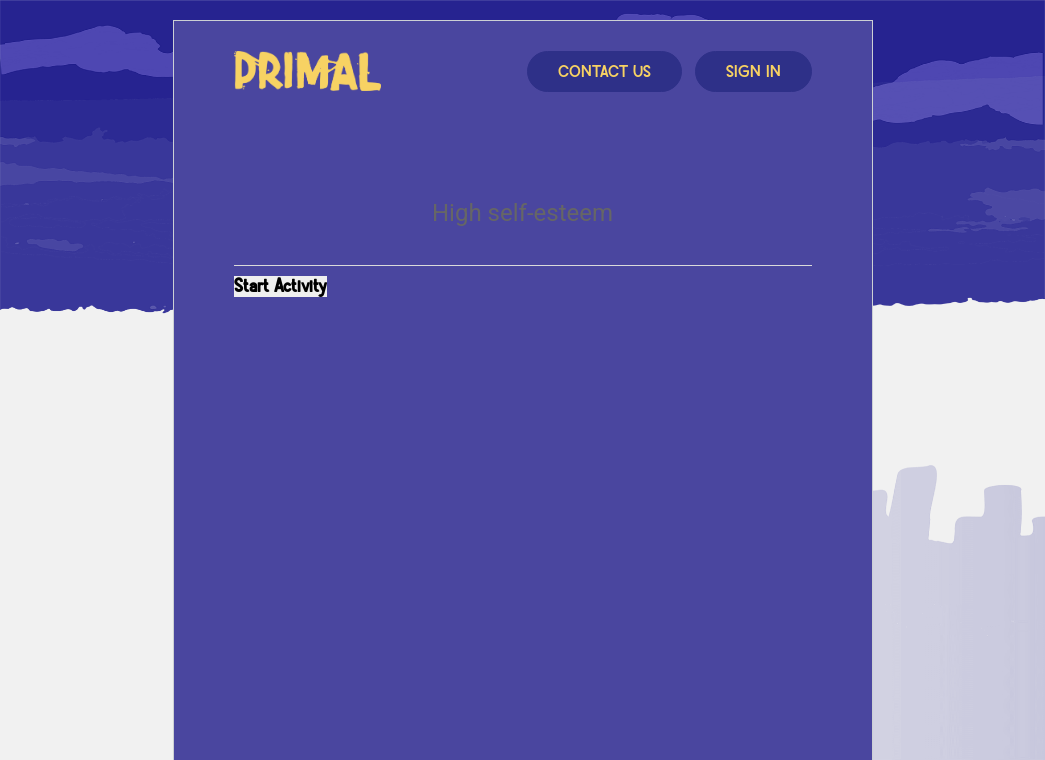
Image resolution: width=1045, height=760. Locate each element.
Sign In (753, 72)
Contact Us (604, 72)
